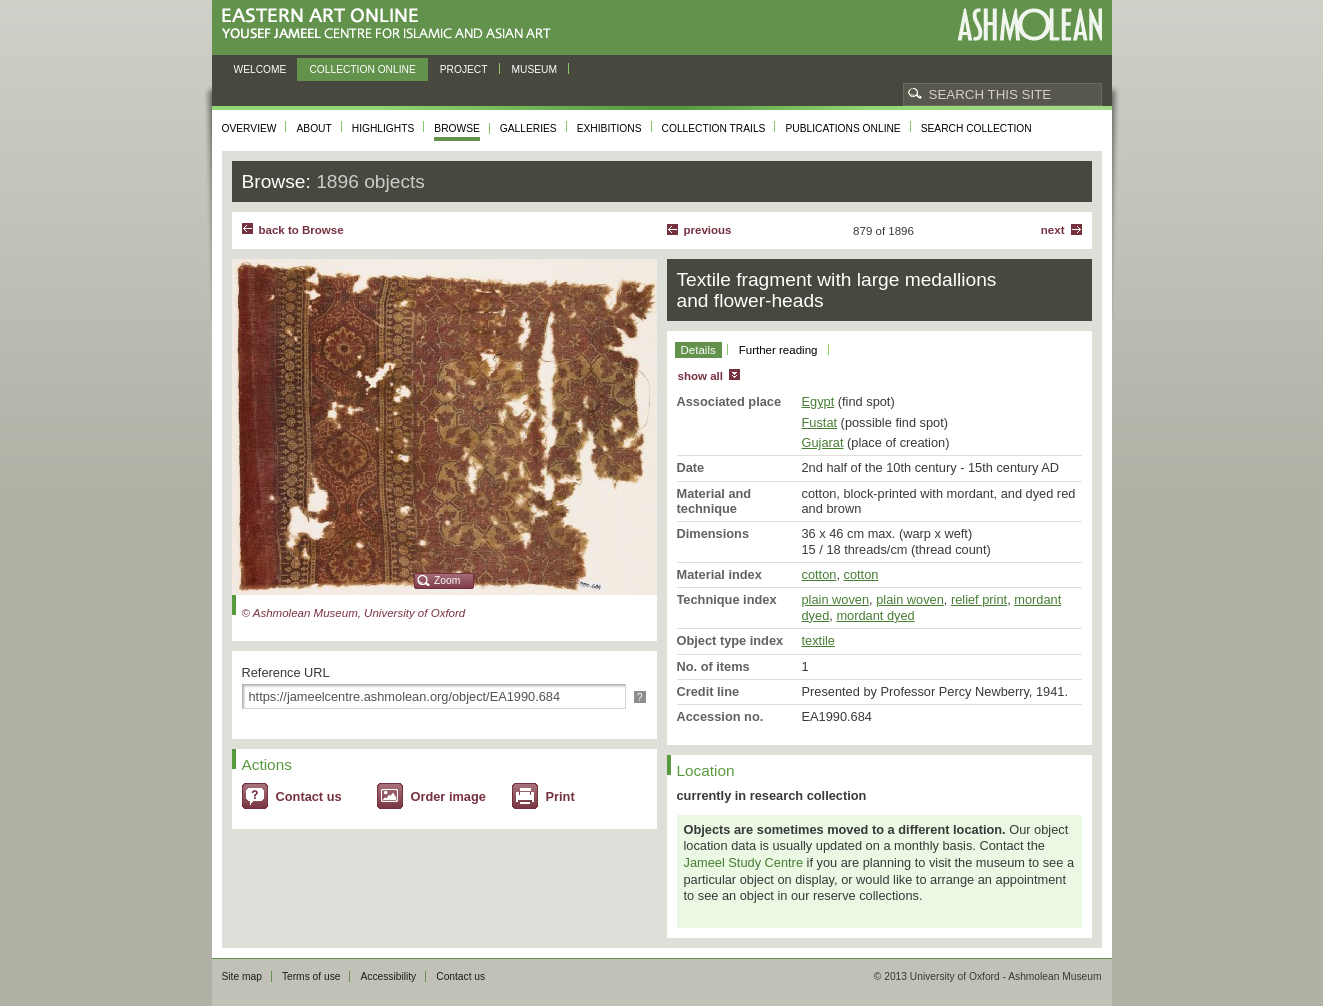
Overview (249, 128)
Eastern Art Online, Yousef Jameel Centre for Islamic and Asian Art (391, 24)
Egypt (818, 401)
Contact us (309, 796)
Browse (457, 128)
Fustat (820, 422)
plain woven (836, 599)
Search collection (976, 128)
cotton (819, 574)
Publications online (842, 128)
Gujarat (823, 442)
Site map (242, 976)
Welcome (260, 69)
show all (700, 376)
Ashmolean (1029, 24)
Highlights (383, 128)
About (313, 128)
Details (698, 350)
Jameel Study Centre (744, 862)
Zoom (447, 580)
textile (818, 640)
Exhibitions (609, 128)
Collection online (362, 69)
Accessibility (388, 976)
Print (560, 796)
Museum (535, 69)
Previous (708, 230)
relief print (979, 599)
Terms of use (311, 976)
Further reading (778, 350)
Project (464, 69)
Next (1053, 230)
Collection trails (714, 128)
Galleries (528, 128)
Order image (448, 796)
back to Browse (301, 230)
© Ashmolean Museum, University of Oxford (354, 613)
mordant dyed (875, 615)
